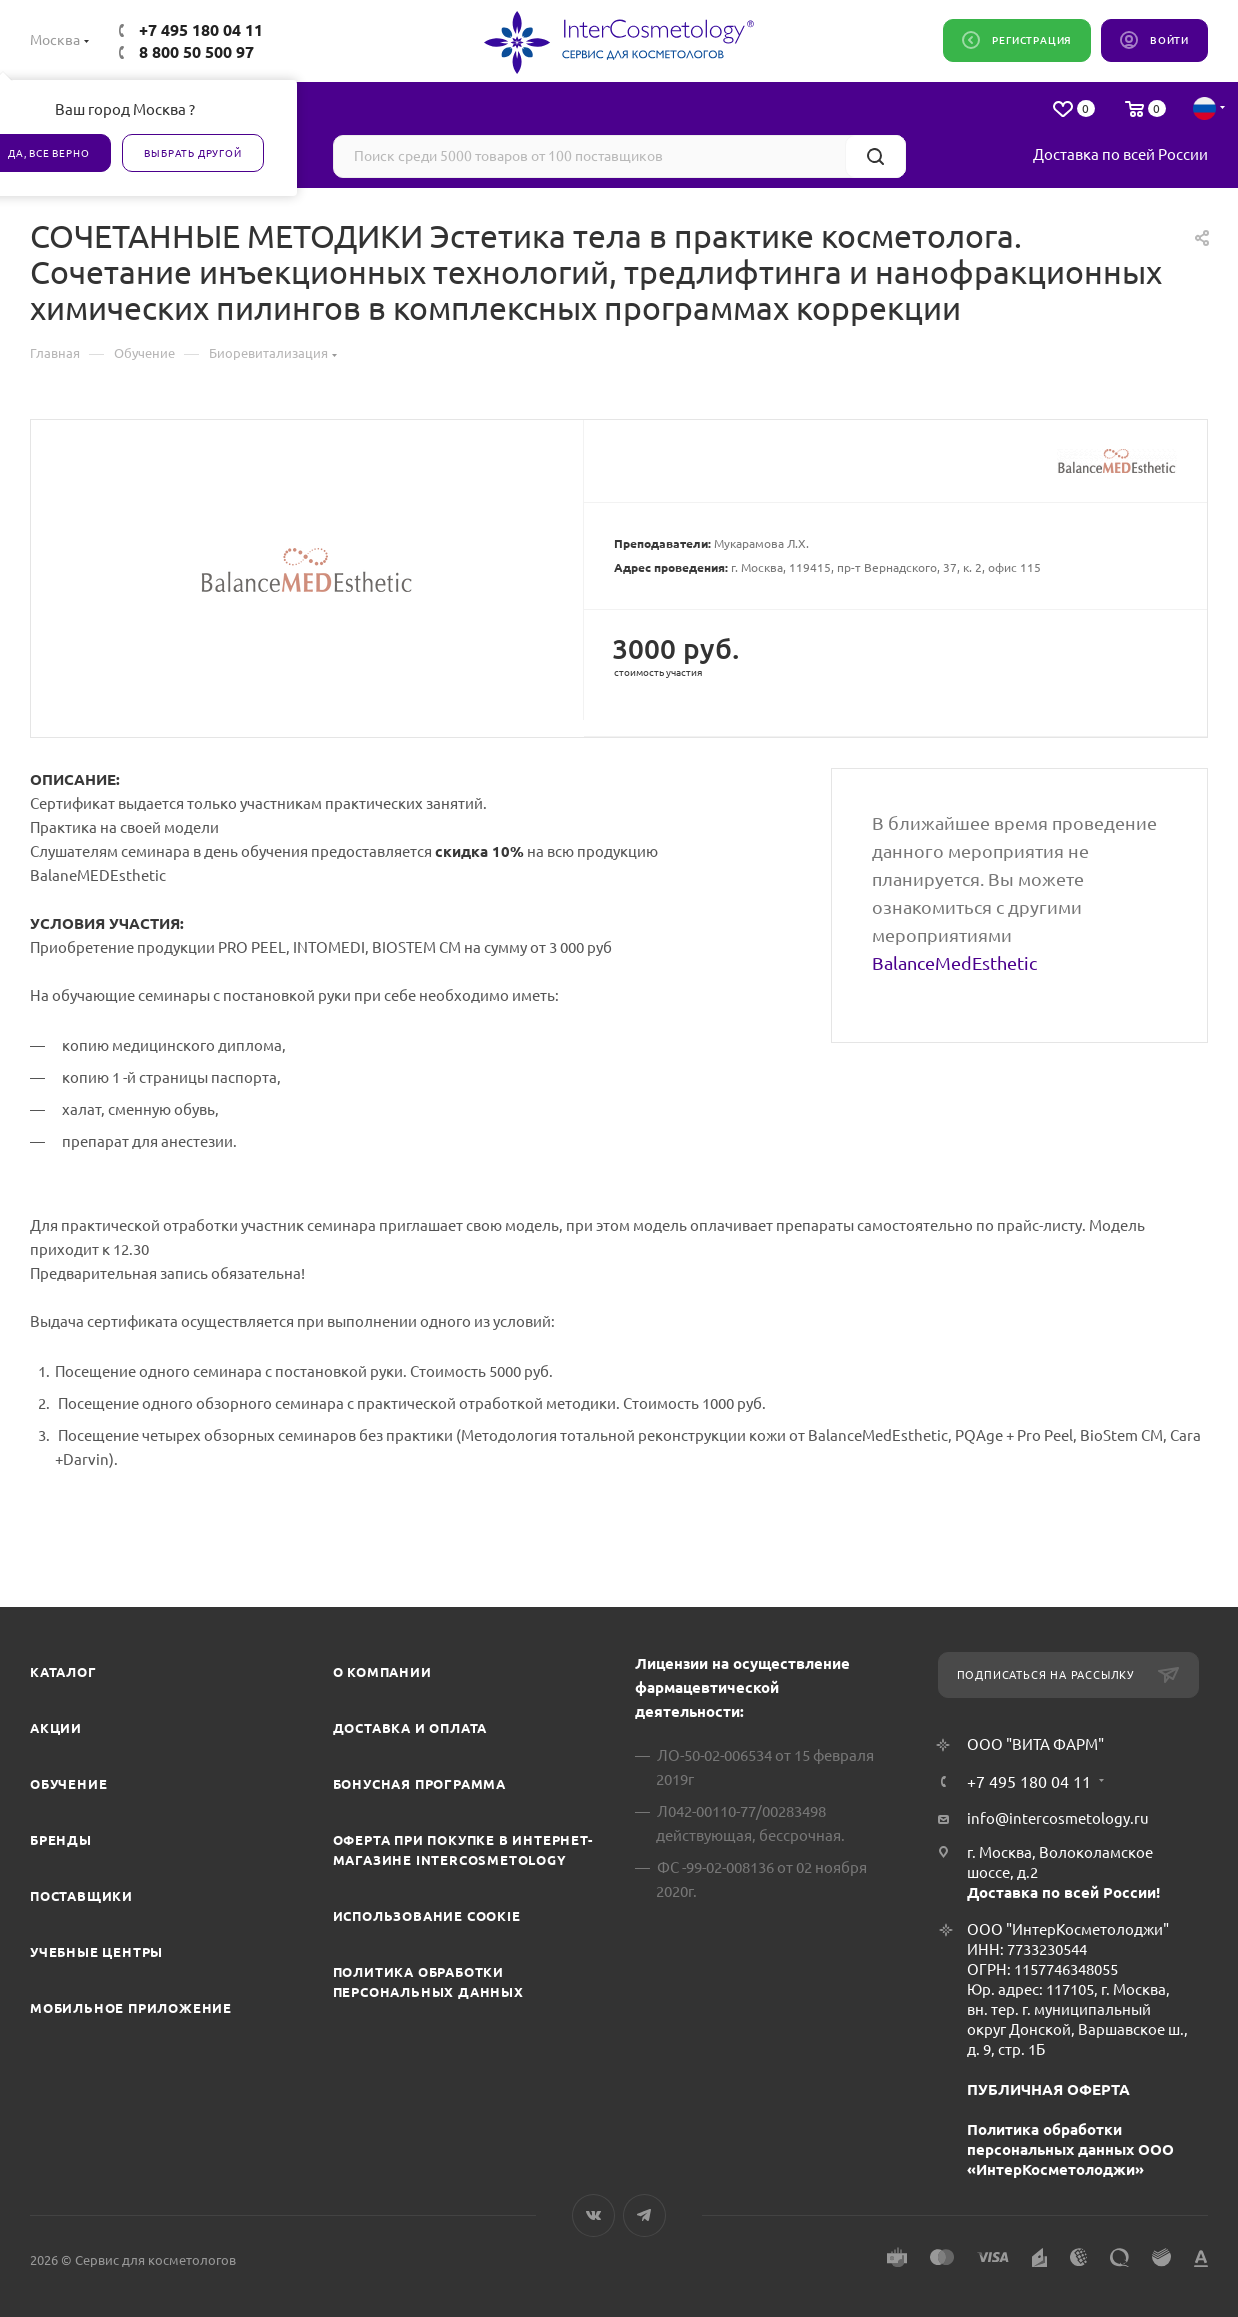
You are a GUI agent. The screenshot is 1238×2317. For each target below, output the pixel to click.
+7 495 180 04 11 (201, 30)
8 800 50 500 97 (196, 52)
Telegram (644, 2215)
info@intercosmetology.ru (1058, 1818)
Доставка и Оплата (410, 1728)
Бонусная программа (419, 1784)
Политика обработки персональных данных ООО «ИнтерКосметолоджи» (1070, 2149)
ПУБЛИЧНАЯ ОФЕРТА (1048, 2089)
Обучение (68, 1784)
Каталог (63, 1672)
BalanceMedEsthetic (954, 963)
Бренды (61, 1840)
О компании (382, 1672)
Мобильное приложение (131, 2008)
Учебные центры (96, 1952)
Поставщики (81, 1896)
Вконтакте (593, 2215)
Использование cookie (427, 1916)
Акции (56, 1728)
